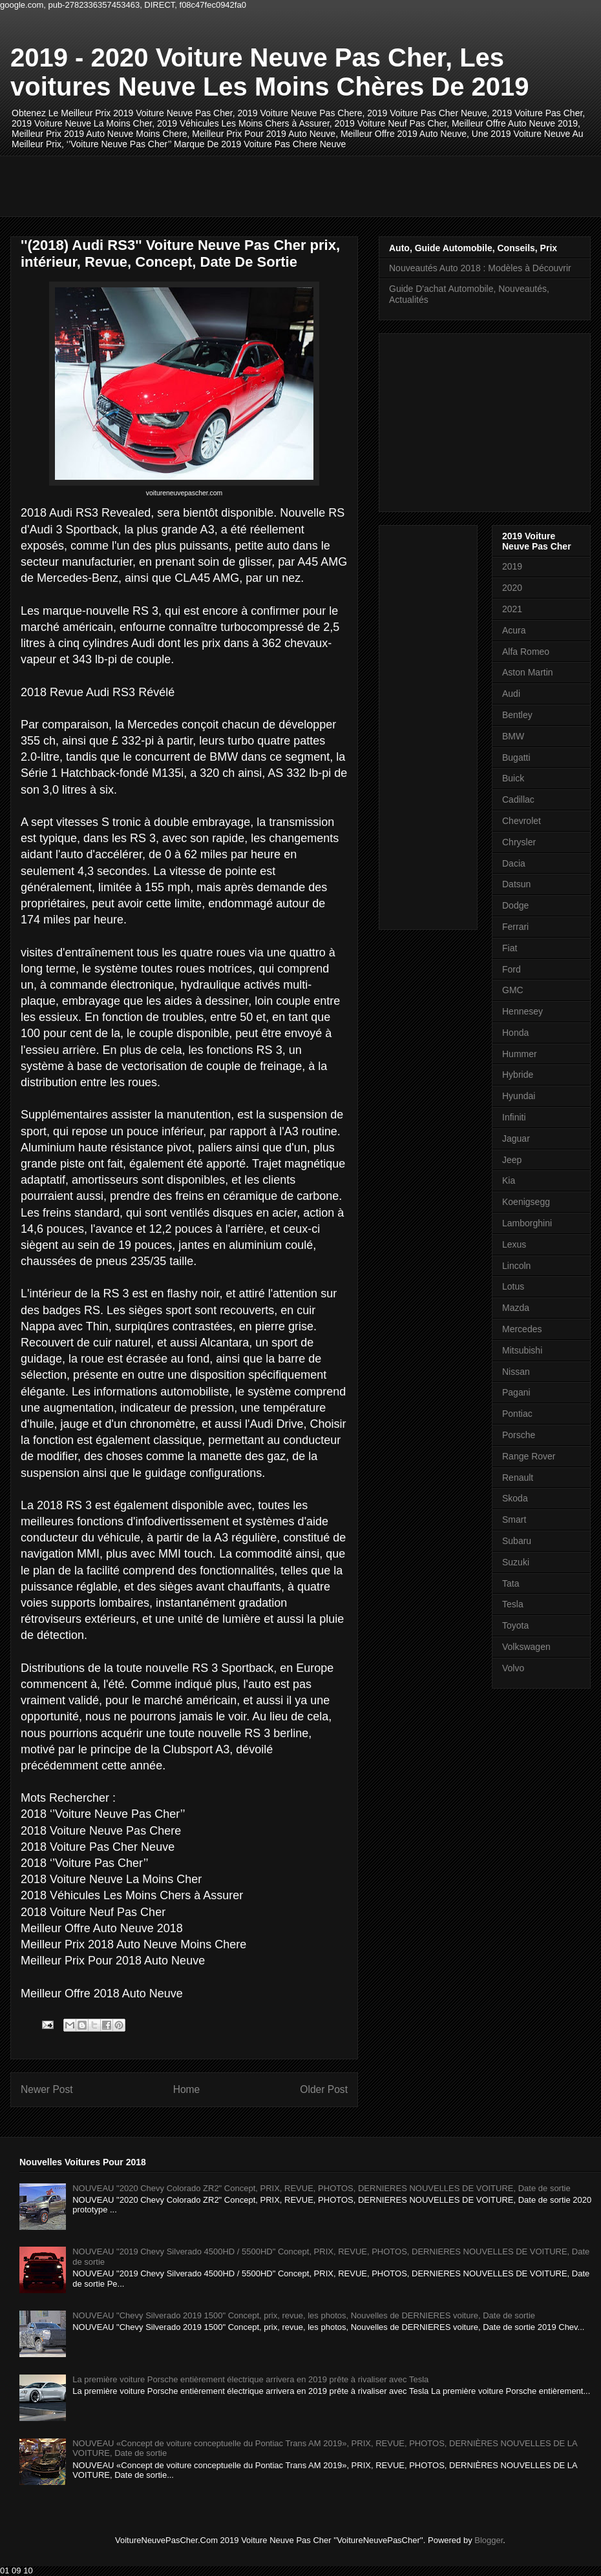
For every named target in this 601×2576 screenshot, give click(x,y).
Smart (514, 1519)
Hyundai (518, 1096)
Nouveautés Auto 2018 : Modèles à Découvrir (480, 268)
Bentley (517, 715)
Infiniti (514, 1117)
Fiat (509, 948)
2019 (512, 566)
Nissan (516, 1371)
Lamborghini (527, 1223)
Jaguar (516, 1138)
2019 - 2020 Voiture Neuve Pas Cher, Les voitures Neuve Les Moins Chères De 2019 (269, 72)
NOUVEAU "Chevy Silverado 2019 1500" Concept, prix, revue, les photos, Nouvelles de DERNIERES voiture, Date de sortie (303, 2315)
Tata (510, 1583)
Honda (515, 1032)
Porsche (518, 1435)
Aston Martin (527, 672)
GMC (512, 990)
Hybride (517, 1074)
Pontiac (517, 1413)
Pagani (516, 1392)
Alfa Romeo (525, 651)
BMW (513, 736)
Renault (517, 1477)
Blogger (488, 2540)
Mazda (515, 1308)
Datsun (516, 884)
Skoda (515, 1498)
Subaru (516, 1541)
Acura (514, 630)
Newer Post (47, 2089)
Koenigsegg (526, 1202)
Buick (513, 778)
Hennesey (522, 1011)
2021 (512, 609)
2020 (512, 587)
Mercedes (522, 1329)
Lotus (513, 1286)
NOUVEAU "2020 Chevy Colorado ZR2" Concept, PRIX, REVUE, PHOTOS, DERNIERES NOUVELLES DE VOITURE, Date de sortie (321, 2188)
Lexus (514, 1244)
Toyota (515, 1625)
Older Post (324, 2089)
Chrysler (519, 842)
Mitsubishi (522, 1350)
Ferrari (515, 927)
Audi (511, 693)
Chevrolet (521, 821)
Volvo (513, 1668)
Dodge (515, 905)
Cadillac (518, 799)
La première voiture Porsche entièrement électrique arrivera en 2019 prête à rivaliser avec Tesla (250, 2379)
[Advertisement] (255, 185)
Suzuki (515, 1562)
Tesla (512, 1604)
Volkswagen (526, 1647)
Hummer (519, 1054)
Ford (511, 969)
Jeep (512, 1160)
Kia (508, 1180)
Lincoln (516, 1266)
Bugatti (516, 757)
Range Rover (529, 1456)
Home (186, 2089)
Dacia (513, 863)
